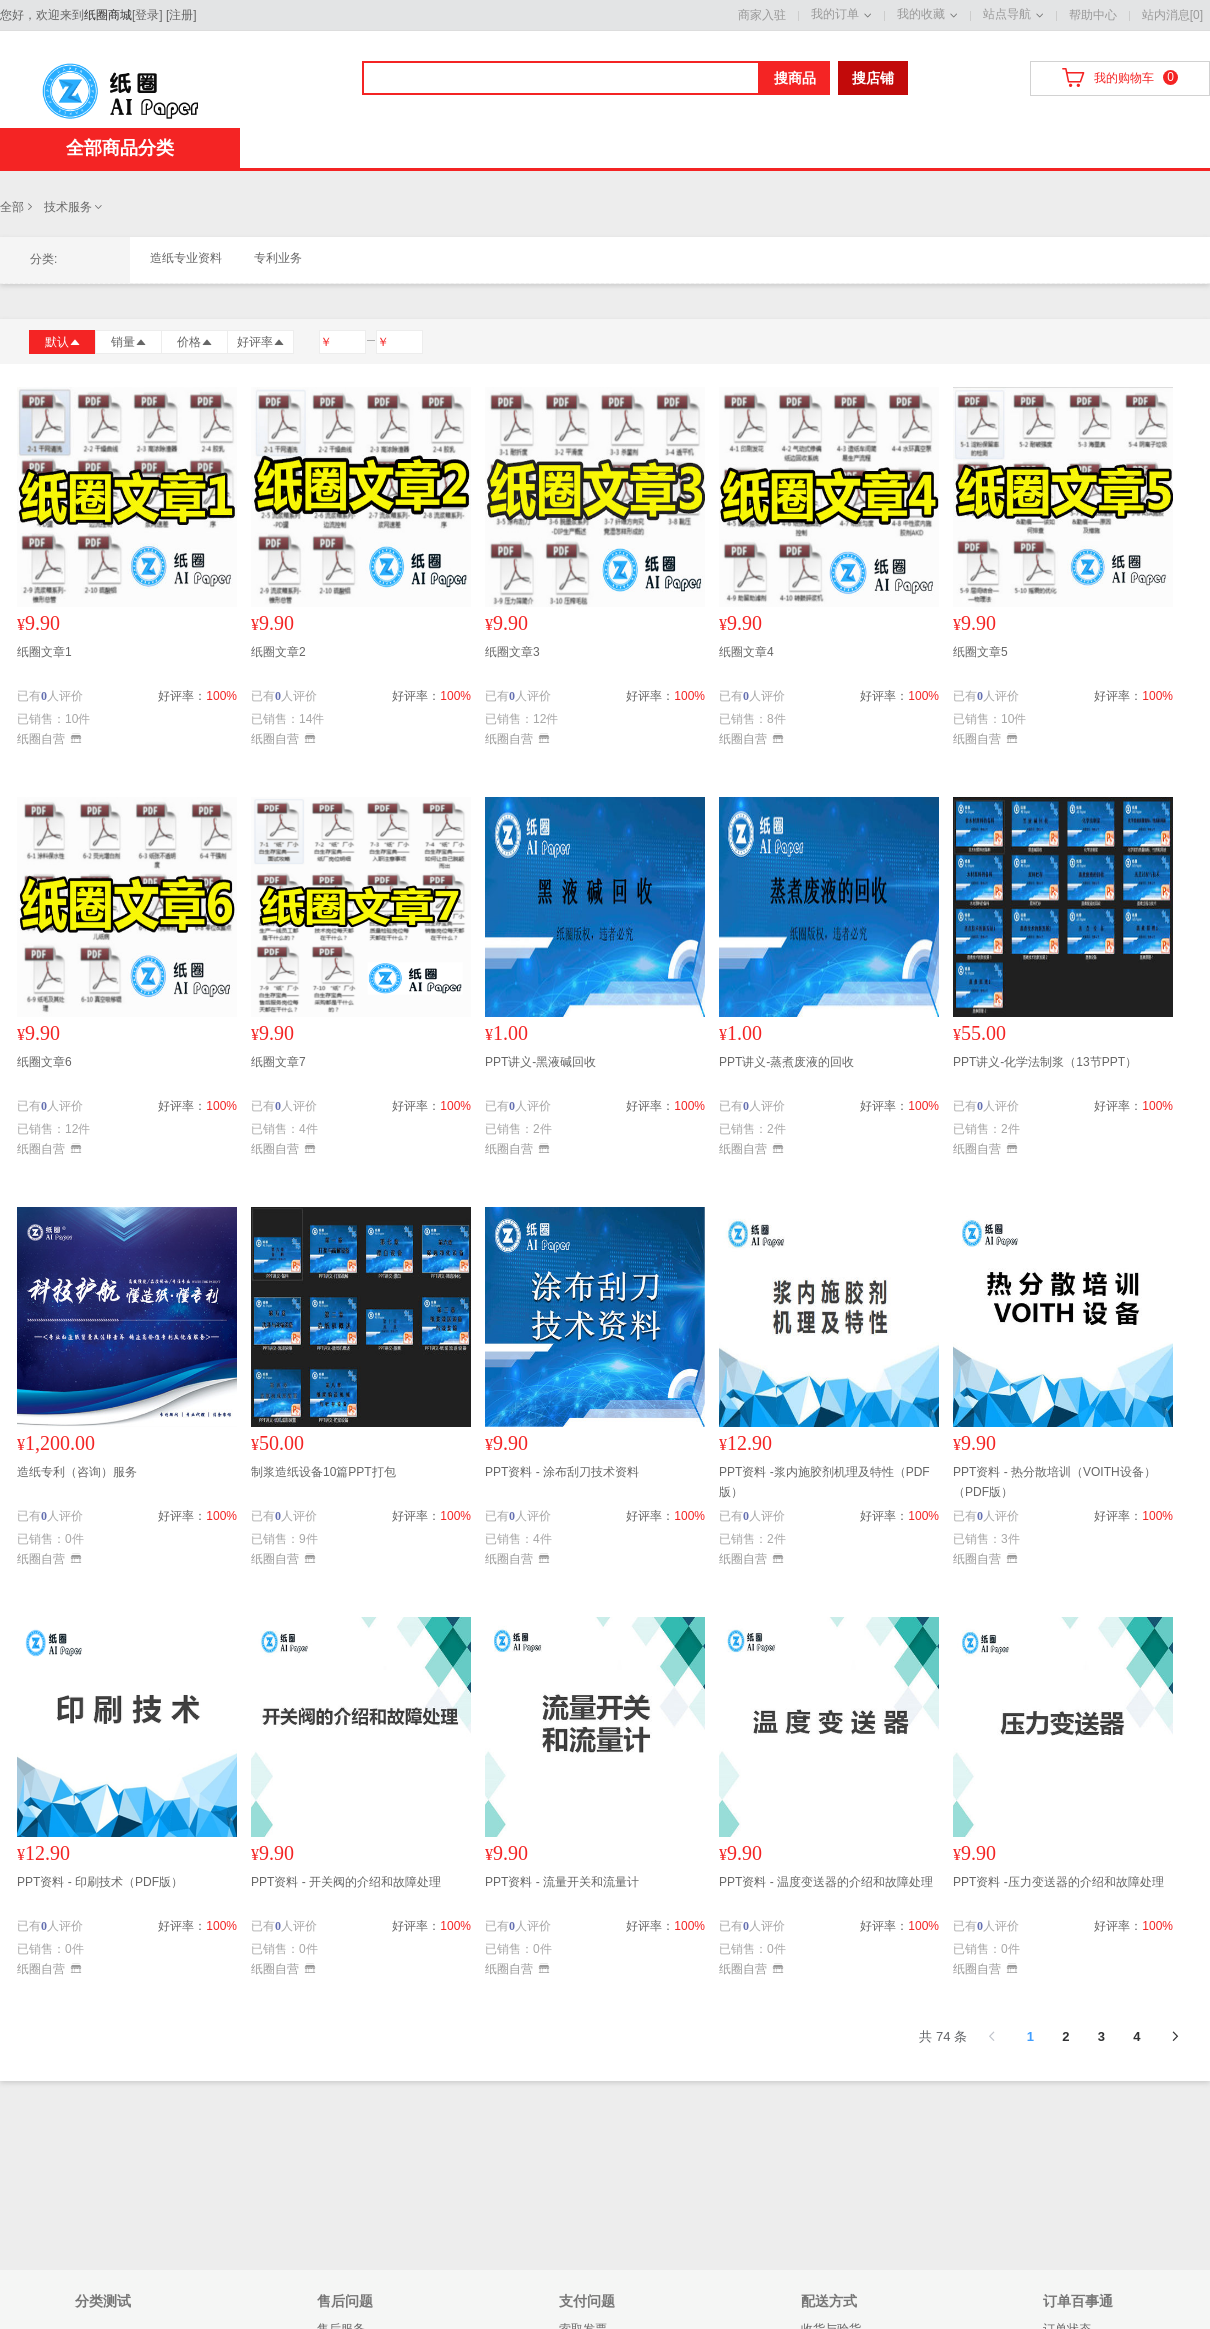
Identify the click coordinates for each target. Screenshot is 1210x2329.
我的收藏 (921, 14)
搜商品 (795, 78)
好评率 (261, 342)
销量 (129, 342)
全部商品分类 (120, 148)
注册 (181, 15)
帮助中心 (1093, 15)
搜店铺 (873, 78)
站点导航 (1007, 14)
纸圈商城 (108, 15)
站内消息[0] (1172, 15)
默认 (63, 342)
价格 (195, 342)
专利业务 (278, 258)
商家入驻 (762, 15)
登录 (147, 15)
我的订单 (835, 14)
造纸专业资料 (186, 258)
